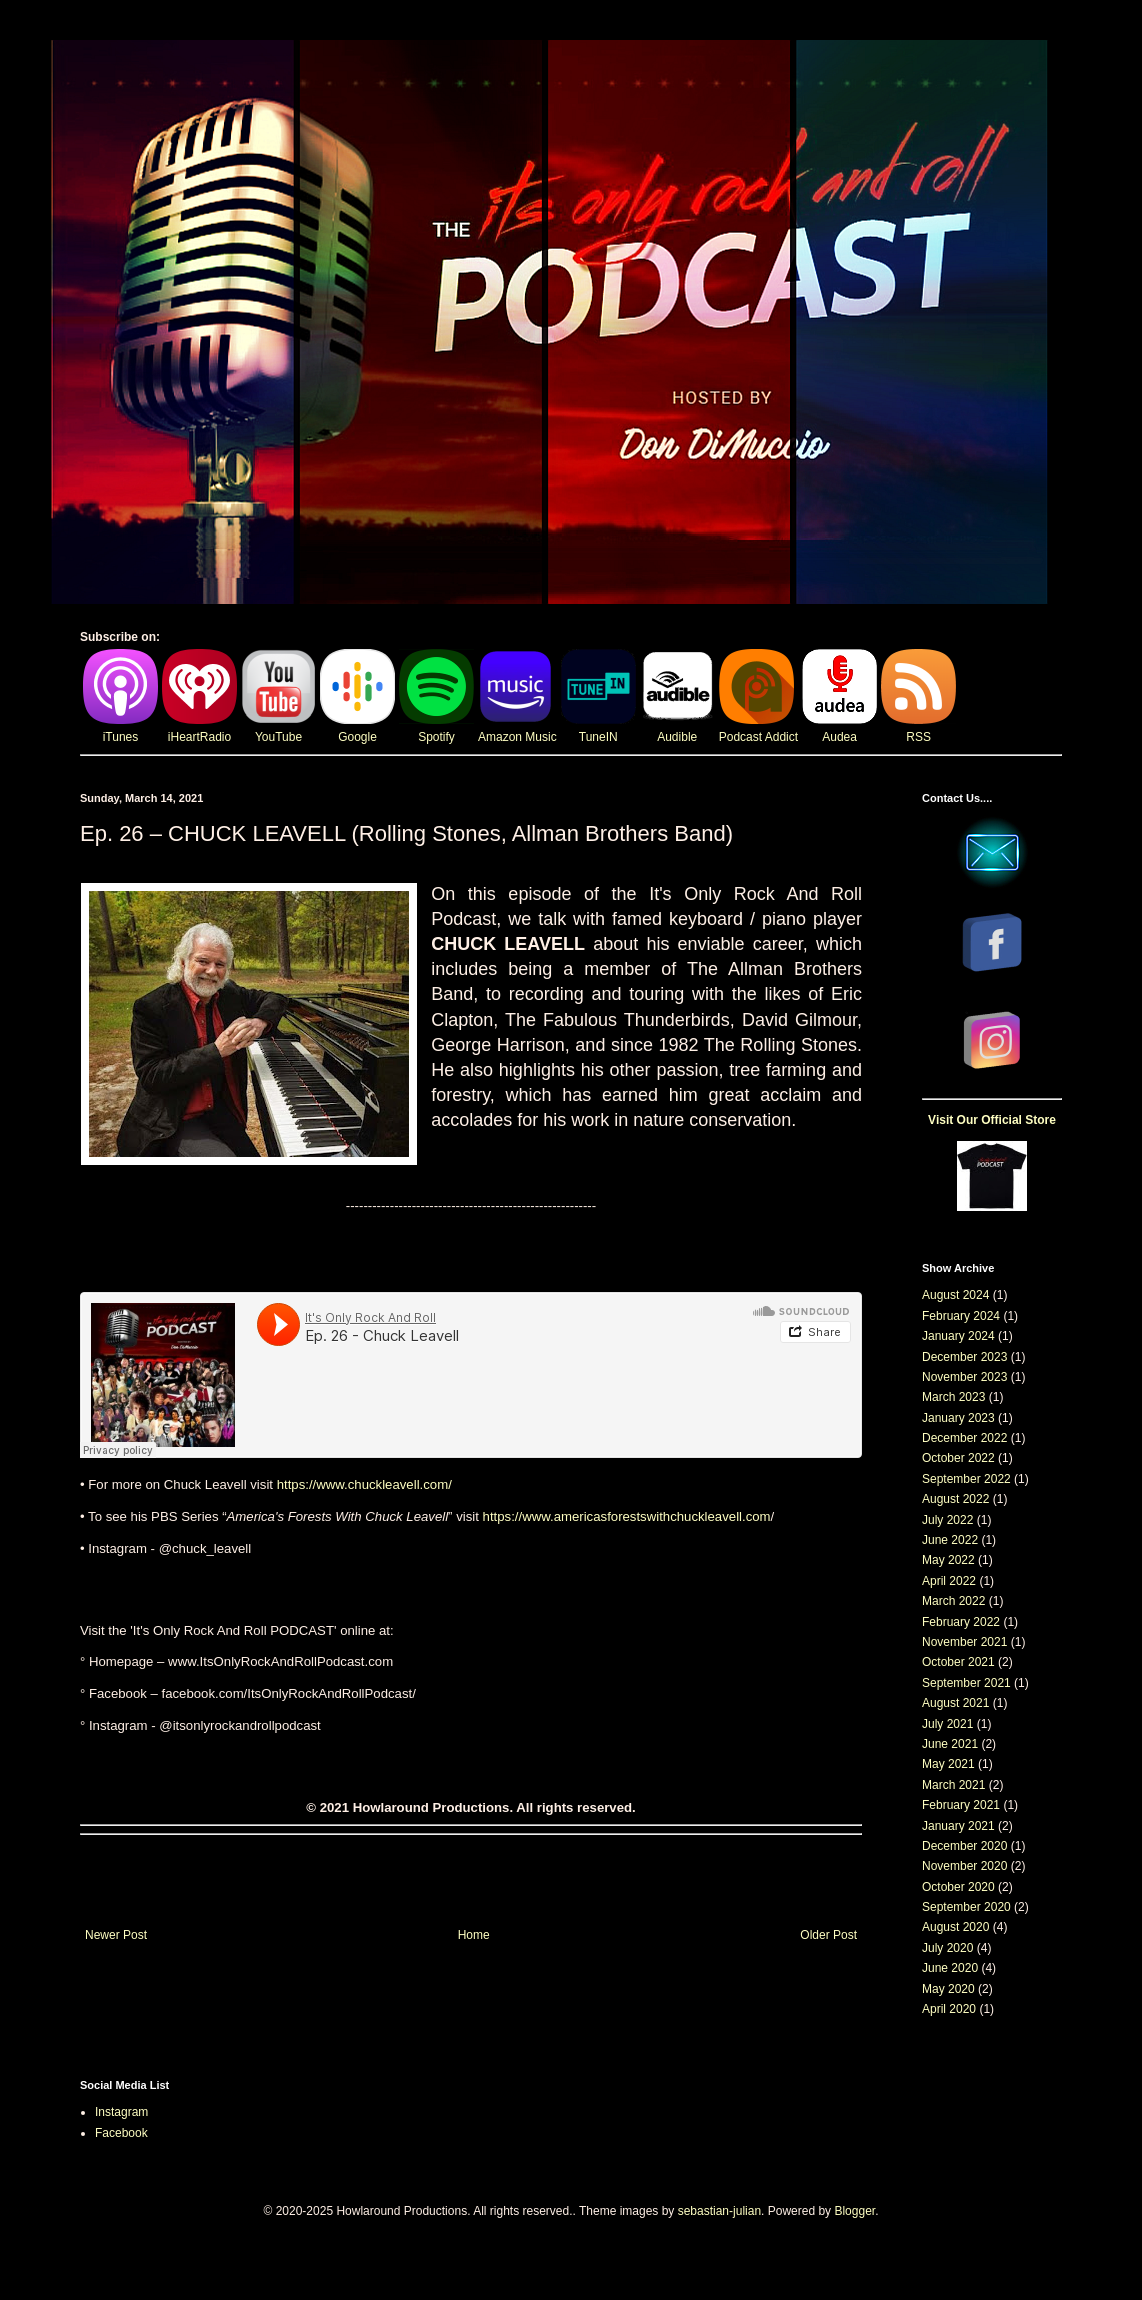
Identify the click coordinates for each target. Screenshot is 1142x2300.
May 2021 (948, 1764)
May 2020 (948, 1989)
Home (474, 1935)
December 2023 (964, 1357)
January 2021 (958, 1826)
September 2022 (966, 1479)
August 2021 (955, 1703)
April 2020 (949, 2009)
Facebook (121, 2133)
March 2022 (953, 1601)
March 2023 (953, 1397)
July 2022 (947, 1520)
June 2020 (950, 1968)
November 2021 (964, 1642)
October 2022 (958, 1458)
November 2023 (964, 1377)
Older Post (828, 1935)
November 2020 (964, 1866)
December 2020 (964, 1846)
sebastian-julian (719, 2211)
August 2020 (955, 1927)
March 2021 (953, 1785)
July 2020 (947, 1948)
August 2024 (955, 1295)
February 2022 (961, 1622)
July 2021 (947, 1724)
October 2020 (958, 1887)
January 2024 (958, 1336)
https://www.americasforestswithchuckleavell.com (627, 1516)
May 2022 (948, 1560)
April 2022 (949, 1581)
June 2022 (950, 1540)
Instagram (121, 2112)
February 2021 (961, 1805)
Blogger (854, 2211)
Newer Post (116, 1935)
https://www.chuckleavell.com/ (364, 1484)
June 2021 (950, 1744)
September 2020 (966, 1907)
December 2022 (964, 1438)
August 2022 (955, 1499)
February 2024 (961, 1316)
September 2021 (966, 1683)
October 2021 (958, 1662)
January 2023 (958, 1418)
